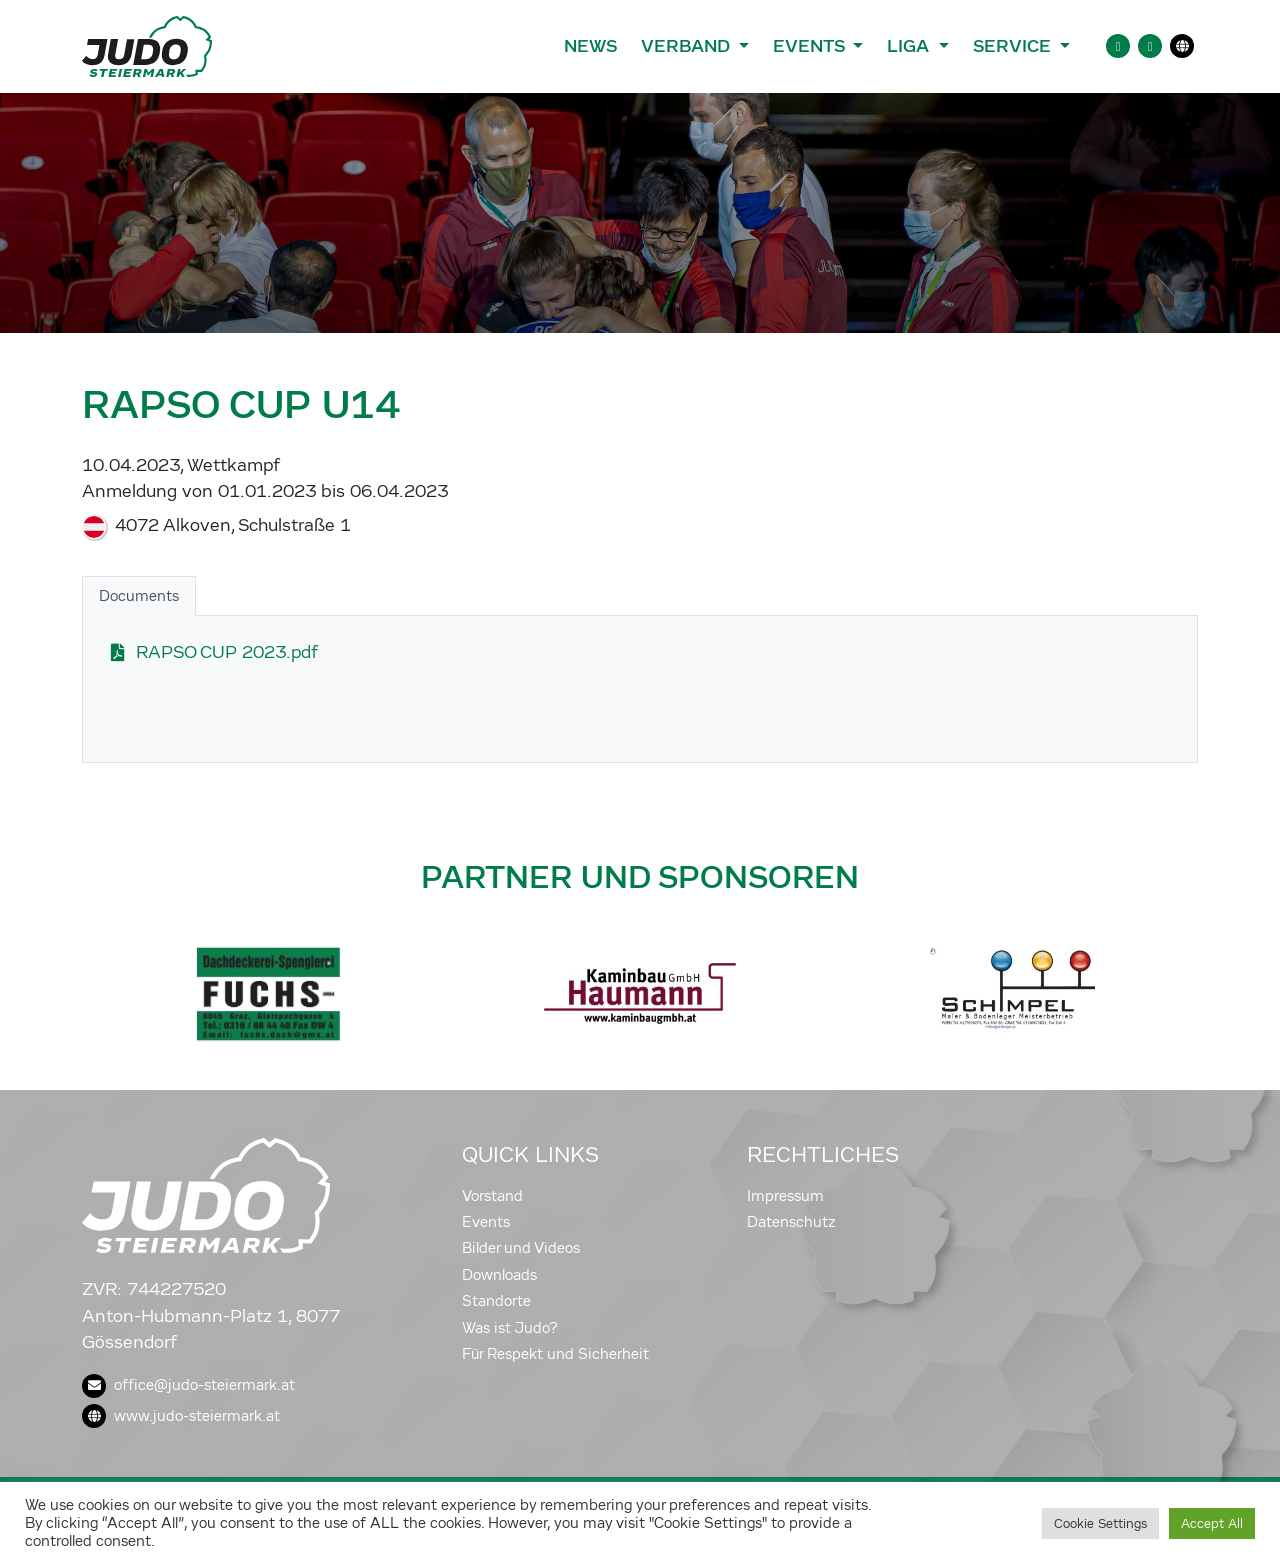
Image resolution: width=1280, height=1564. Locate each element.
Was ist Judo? (510, 1328)
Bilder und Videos (521, 1248)
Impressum (785, 1196)
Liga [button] (910, 46)
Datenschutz (791, 1222)
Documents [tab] (139, 596)
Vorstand (492, 1196)
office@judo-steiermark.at (188, 1385)
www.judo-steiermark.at (181, 1416)
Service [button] (1014, 46)
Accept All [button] (1212, 1523)
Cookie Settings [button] (1100, 1523)
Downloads (499, 1275)
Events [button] (811, 46)
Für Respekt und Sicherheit (555, 1354)
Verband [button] (687, 46)
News (590, 46)
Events (486, 1222)
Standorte (496, 1301)
